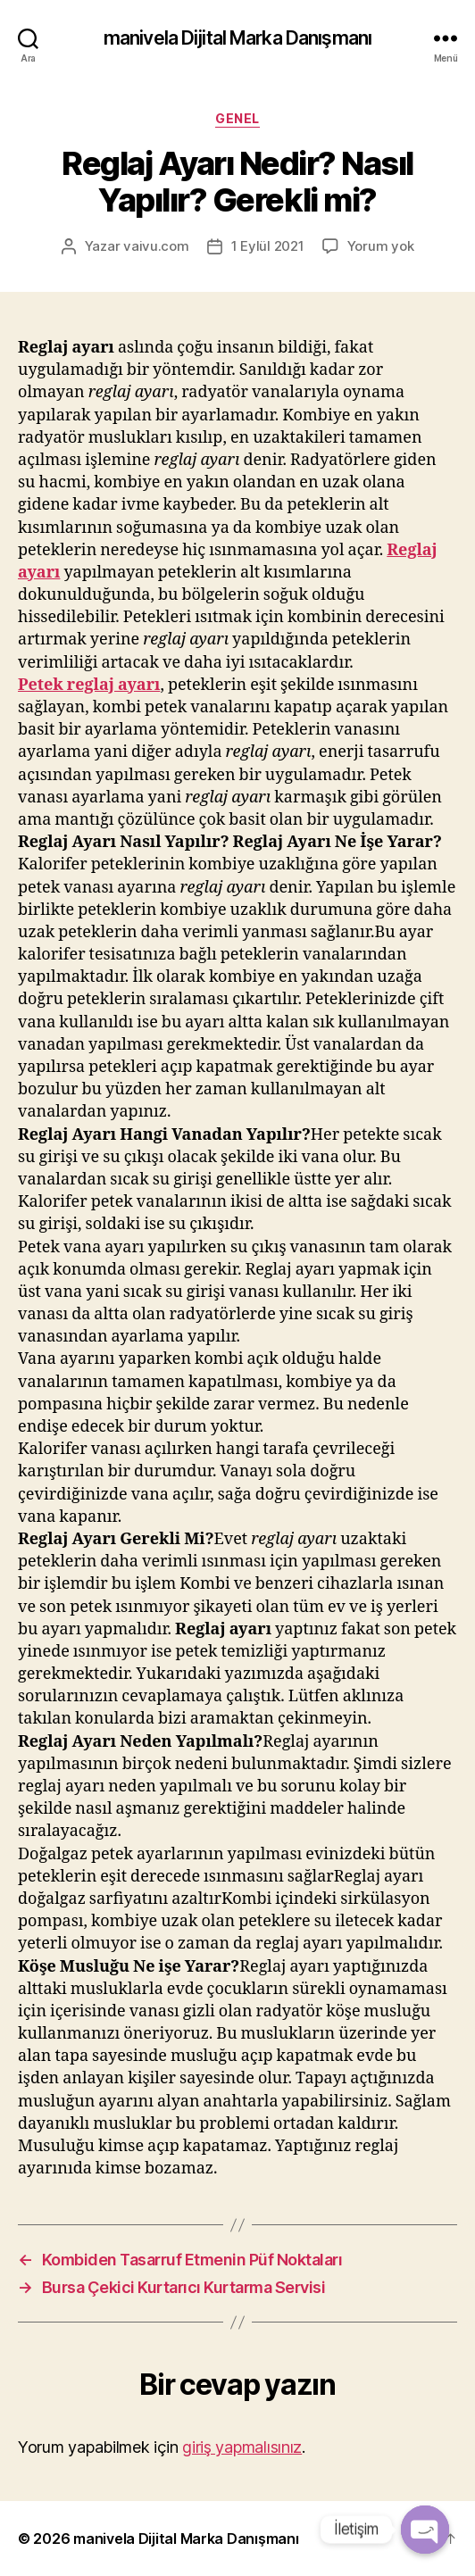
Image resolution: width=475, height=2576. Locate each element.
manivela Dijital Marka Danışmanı (237, 38)
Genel (237, 118)
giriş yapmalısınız (242, 2447)
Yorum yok (380, 245)
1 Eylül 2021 (267, 245)
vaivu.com (156, 245)
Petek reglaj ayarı (89, 685)
